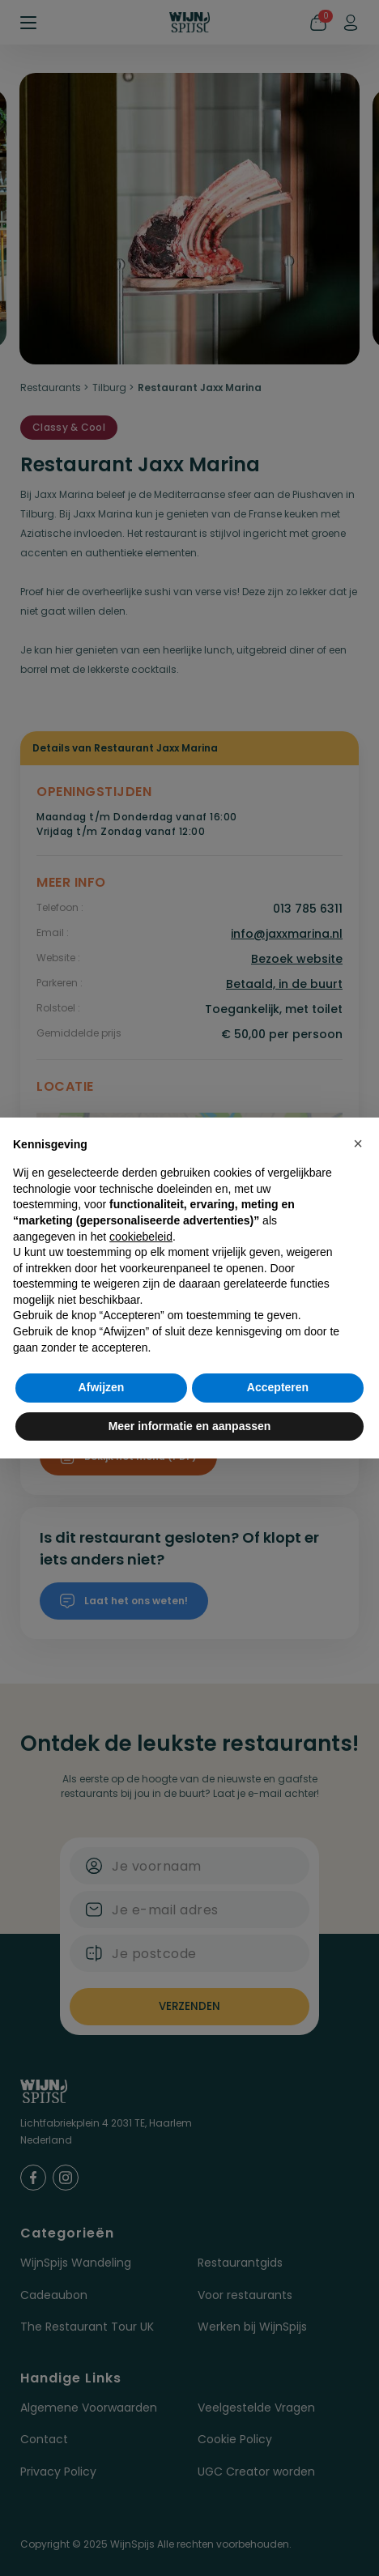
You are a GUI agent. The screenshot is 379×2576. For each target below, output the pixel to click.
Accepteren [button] (278, 1387)
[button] (358, 1143)
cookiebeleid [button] (140, 1236)
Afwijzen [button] (102, 1387)
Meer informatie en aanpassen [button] (190, 1426)
